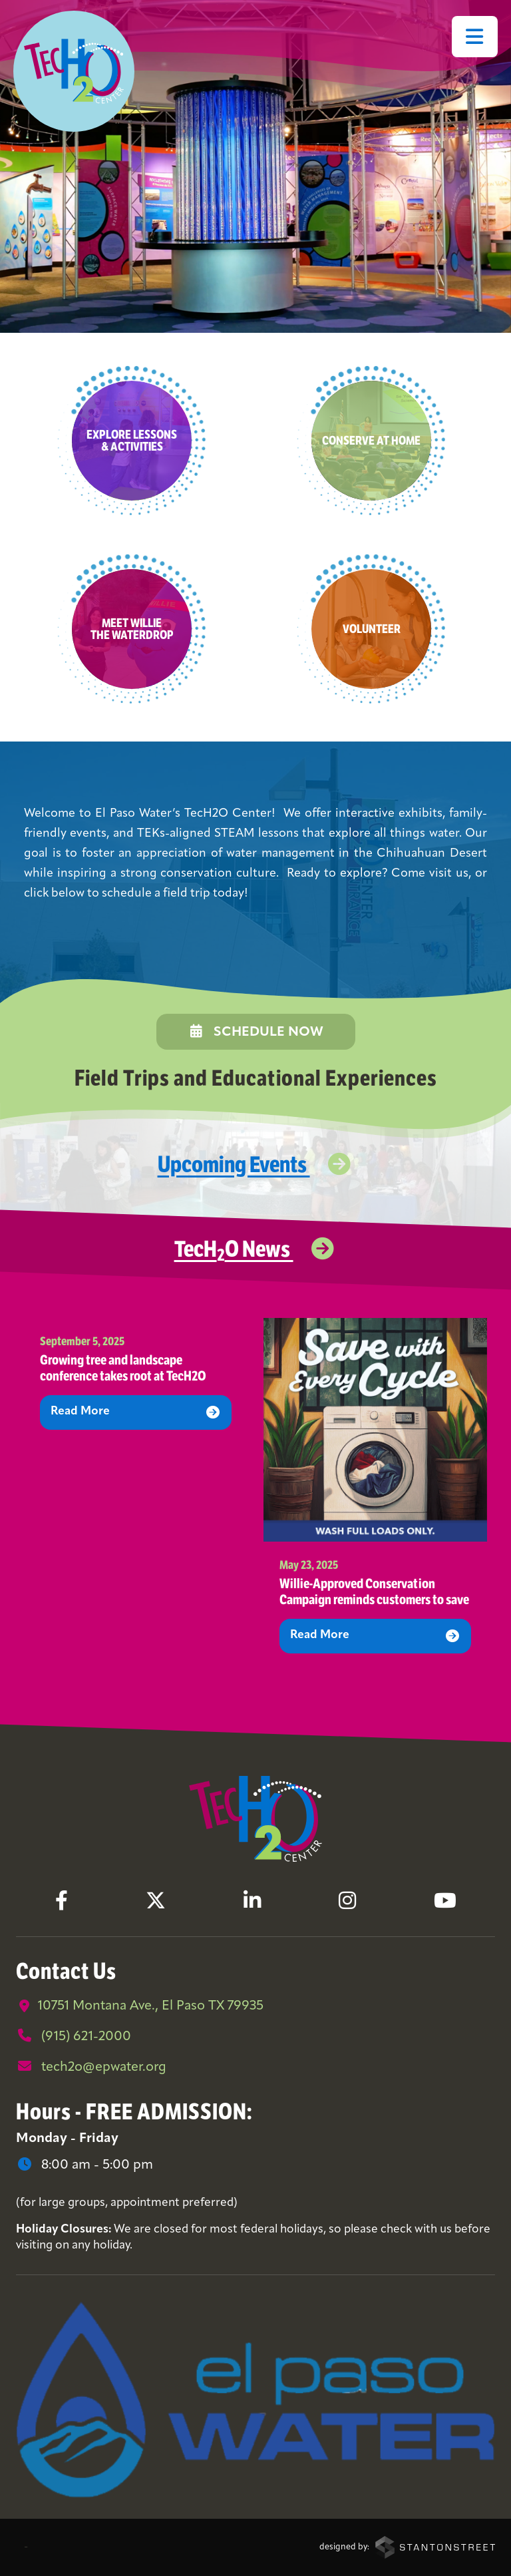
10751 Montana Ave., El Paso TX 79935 (139, 2006)
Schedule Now (255, 1031)
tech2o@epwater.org (91, 2066)
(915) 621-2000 (73, 2036)
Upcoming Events (256, 1163)
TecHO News (255, 1248)
